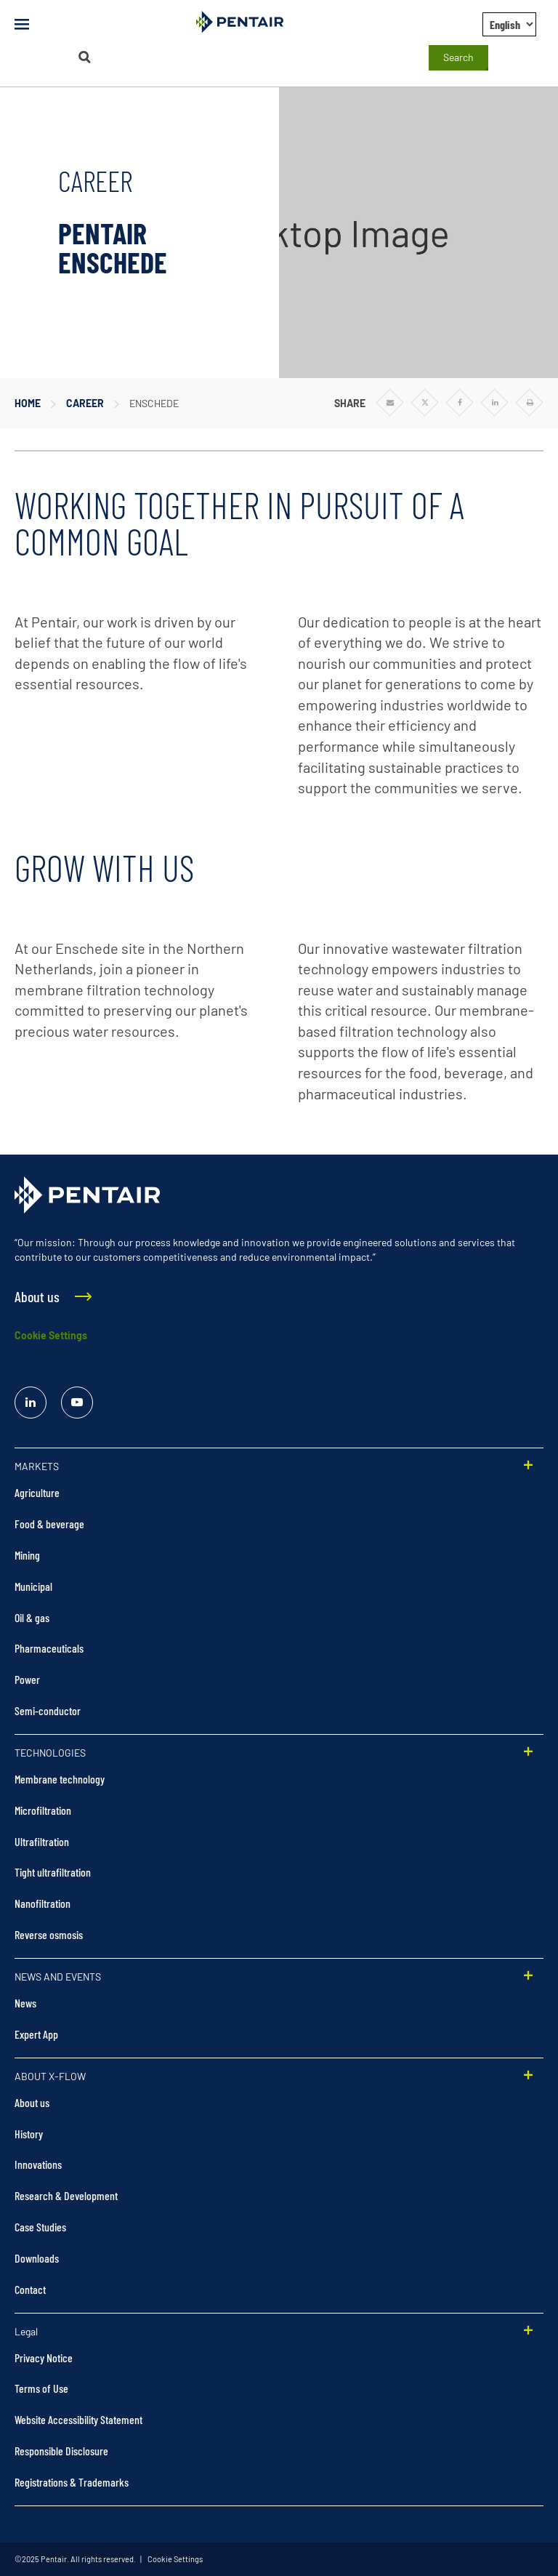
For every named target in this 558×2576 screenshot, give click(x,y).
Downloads (37, 2258)
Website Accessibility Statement (78, 2419)
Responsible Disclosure (61, 2450)
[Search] (84, 57)
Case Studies (40, 2227)
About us (32, 2102)
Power (27, 1679)
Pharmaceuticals (49, 1648)
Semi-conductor (48, 1710)
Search (458, 57)
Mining (27, 1555)
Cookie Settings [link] (174, 2559)
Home (28, 403)
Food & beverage (49, 1523)
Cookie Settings (51, 1335)
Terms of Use (41, 2388)
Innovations (38, 2164)
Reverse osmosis (49, 1934)
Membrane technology (60, 1779)
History (29, 2133)
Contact (30, 2289)
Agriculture (37, 1492)
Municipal (33, 1586)
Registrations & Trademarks (72, 2482)
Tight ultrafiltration (53, 1872)
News (25, 2003)
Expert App (36, 2034)
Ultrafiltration (42, 1841)
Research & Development (66, 2195)
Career (85, 403)
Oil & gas (32, 1617)
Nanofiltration (42, 1903)
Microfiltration (43, 1810)
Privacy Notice (44, 2357)
